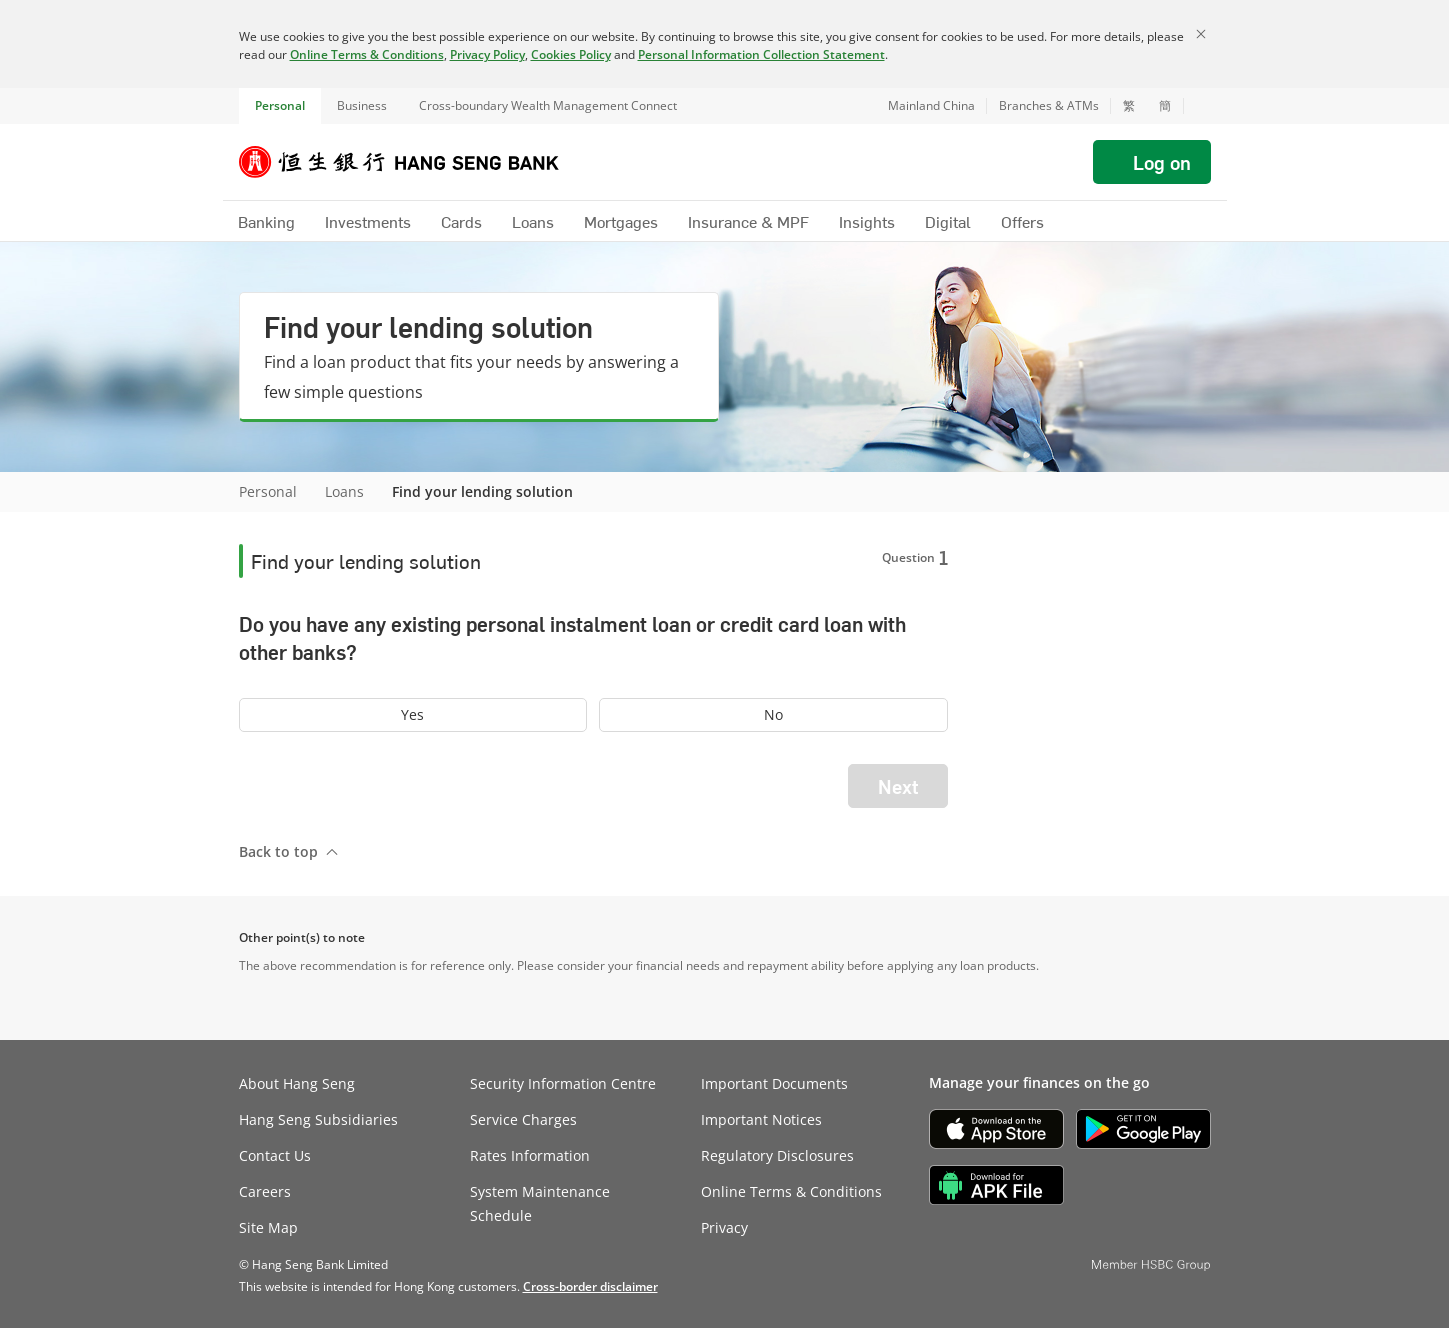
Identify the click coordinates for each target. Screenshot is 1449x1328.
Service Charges (523, 1119)
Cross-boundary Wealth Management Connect (548, 105)
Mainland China (931, 105)
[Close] (1201, 34)
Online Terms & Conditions (367, 54)
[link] (590, 1286)
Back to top (278, 851)
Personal (280, 105)
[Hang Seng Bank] (414, 162)
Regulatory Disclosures (777, 1155)
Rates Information (530, 1155)
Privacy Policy (487, 54)
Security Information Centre (563, 1083)
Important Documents (774, 1083)
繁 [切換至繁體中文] (1129, 106)
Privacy (724, 1227)
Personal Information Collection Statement (761, 54)
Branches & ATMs (1049, 105)
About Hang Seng (297, 1083)
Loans (344, 491)
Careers (265, 1191)
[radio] (413, 715)
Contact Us (275, 1155)
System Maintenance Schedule (540, 1203)
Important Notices (761, 1119)
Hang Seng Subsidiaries (318, 1119)
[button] (1197, 106)
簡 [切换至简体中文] (1165, 106)
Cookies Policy (571, 54)
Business (362, 105)
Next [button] (898, 786)
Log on (1162, 162)
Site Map (268, 1227)
